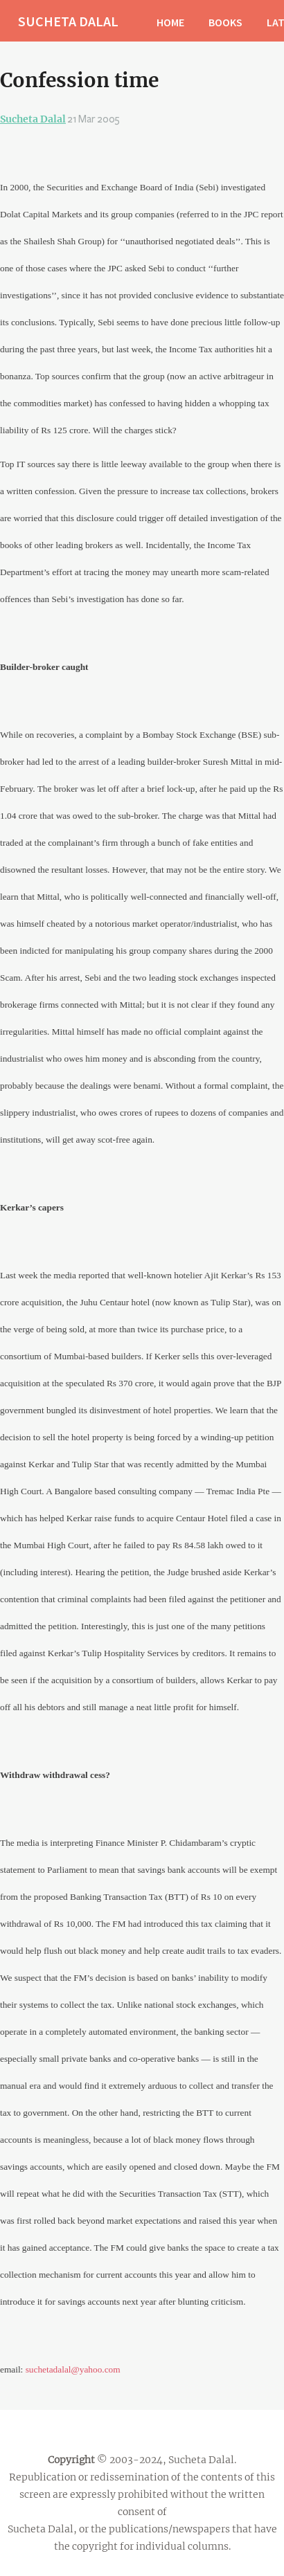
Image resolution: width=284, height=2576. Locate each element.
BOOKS (225, 22)
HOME (170, 22)
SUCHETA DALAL (68, 21)
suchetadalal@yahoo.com (73, 2369)
